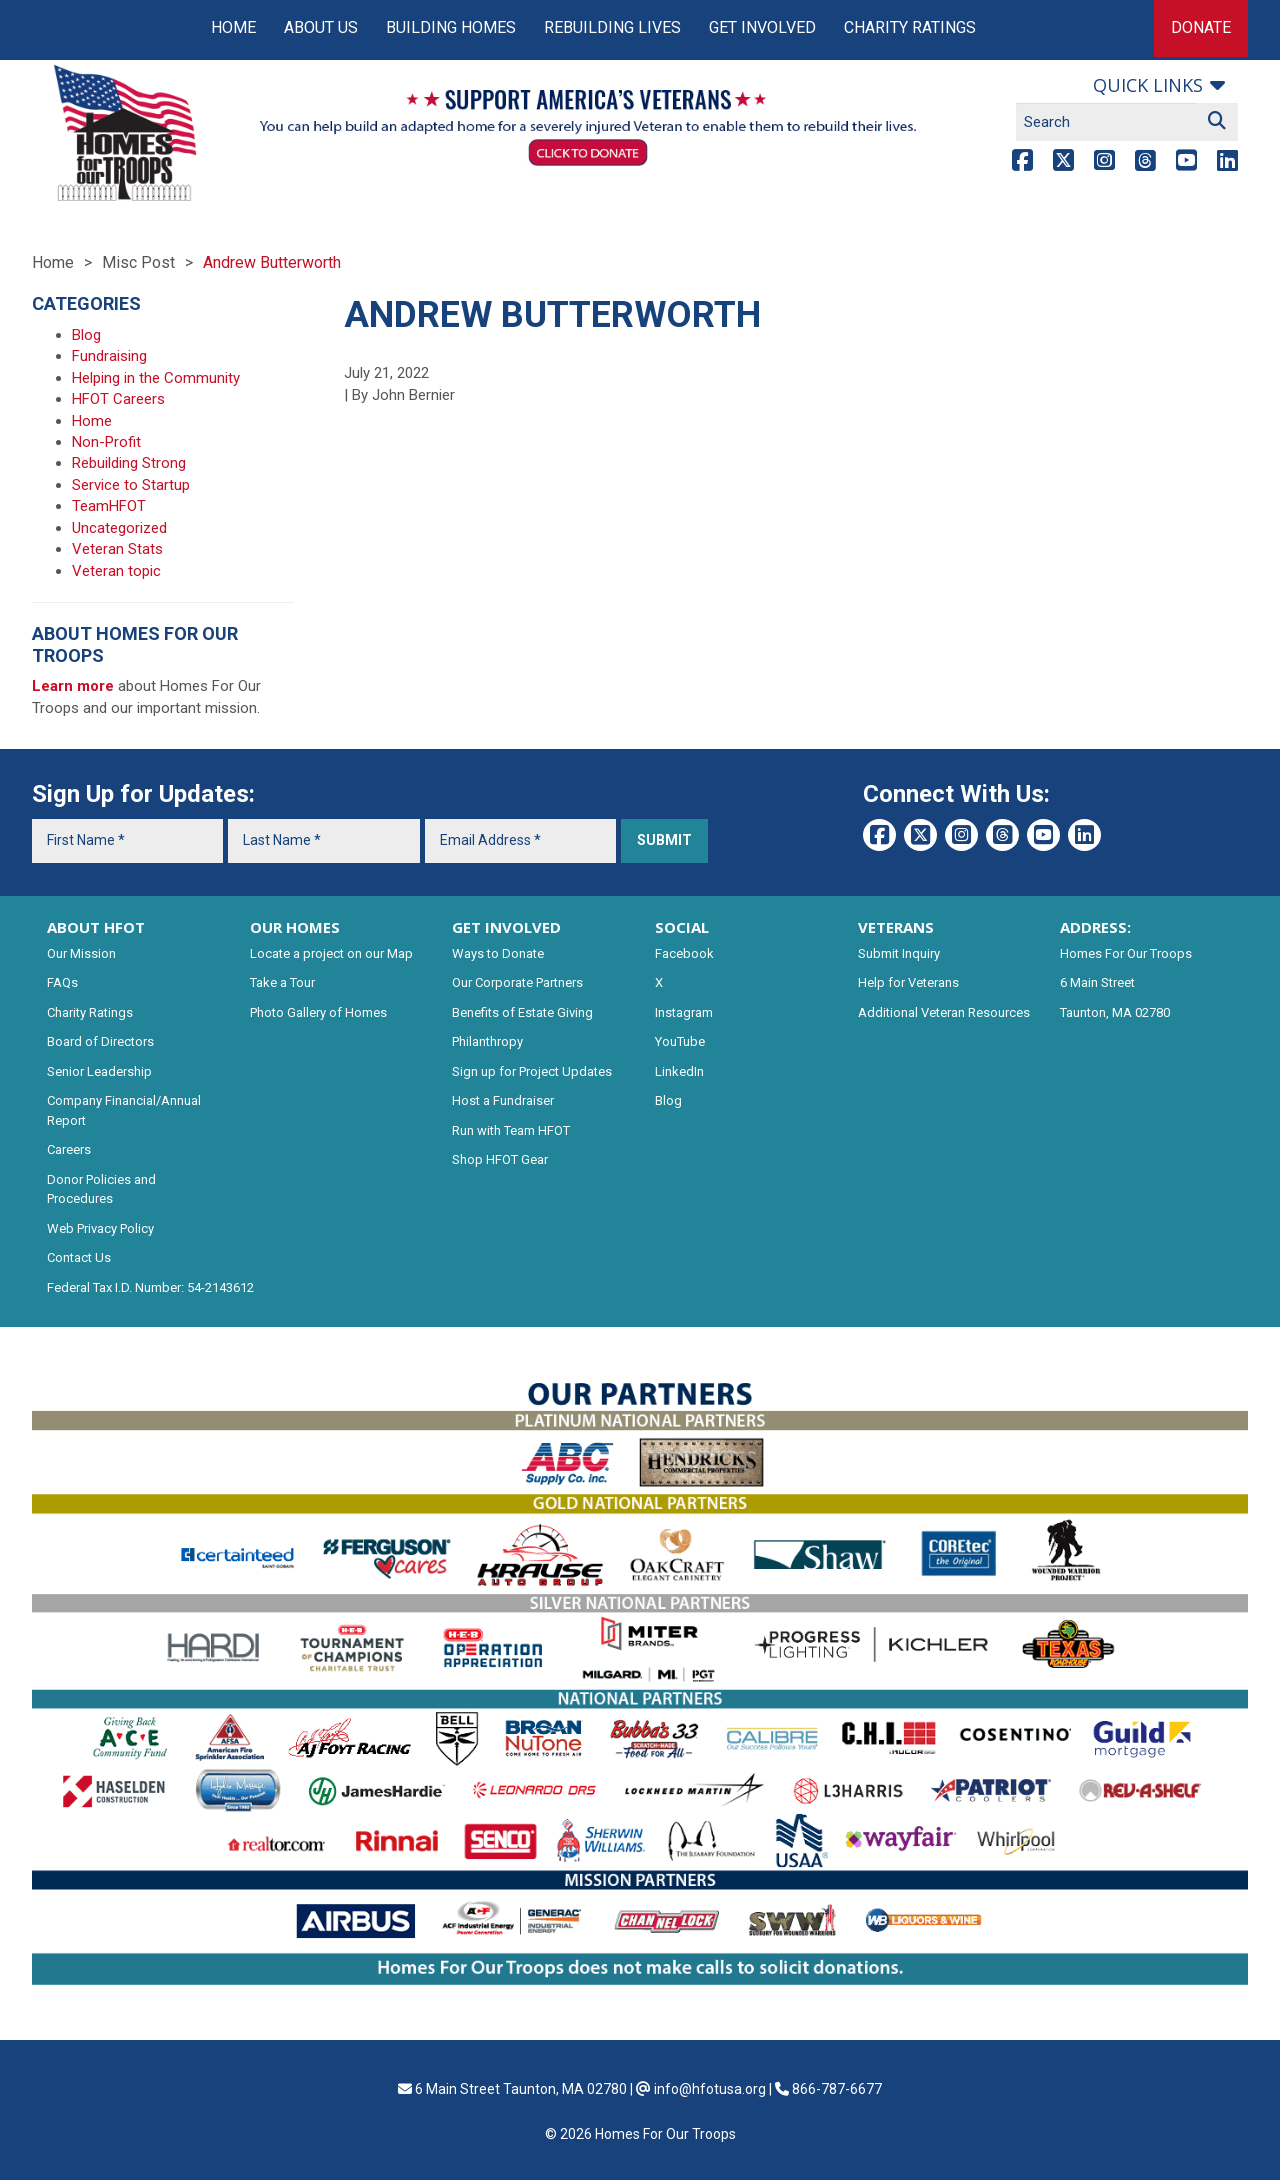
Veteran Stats (117, 549)
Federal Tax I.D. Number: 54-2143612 (150, 1287)
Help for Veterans (908, 982)
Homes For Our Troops (1126, 953)
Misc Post (138, 262)
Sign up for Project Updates (532, 1071)
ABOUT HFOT (96, 927)
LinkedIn (679, 1071)
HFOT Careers (118, 399)
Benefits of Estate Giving (522, 1012)
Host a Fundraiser (503, 1100)
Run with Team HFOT (511, 1130)
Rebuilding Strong (129, 463)
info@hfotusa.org (710, 2089)
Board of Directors (100, 1041)
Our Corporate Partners (517, 982)
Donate (1201, 27)
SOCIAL (682, 927)
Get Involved (762, 27)
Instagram (684, 1012)
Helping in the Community (156, 378)
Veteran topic (116, 571)
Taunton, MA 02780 (1115, 1012)
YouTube (680, 1041)
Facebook (684, 953)
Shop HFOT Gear (500, 1159)
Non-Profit (106, 442)
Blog (86, 335)
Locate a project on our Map (331, 953)
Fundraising (109, 356)
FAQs (62, 982)
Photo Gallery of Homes (318, 1012)
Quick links (1148, 85)
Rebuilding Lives (612, 27)
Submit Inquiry (899, 953)
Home (233, 27)
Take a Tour (282, 982)
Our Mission (81, 953)
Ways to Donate (498, 953)
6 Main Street (1097, 982)
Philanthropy (487, 1041)
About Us (321, 27)
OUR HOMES (295, 927)
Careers (69, 1149)
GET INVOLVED (506, 927)
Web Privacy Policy (100, 1228)
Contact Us (79, 1257)
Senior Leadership (99, 1071)
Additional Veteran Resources (944, 1012)
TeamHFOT (109, 506)
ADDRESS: (1095, 927)
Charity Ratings (910, 27)
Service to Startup (131, 485)
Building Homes (451, 27)
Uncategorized (119, 528)
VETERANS (896, 927)
